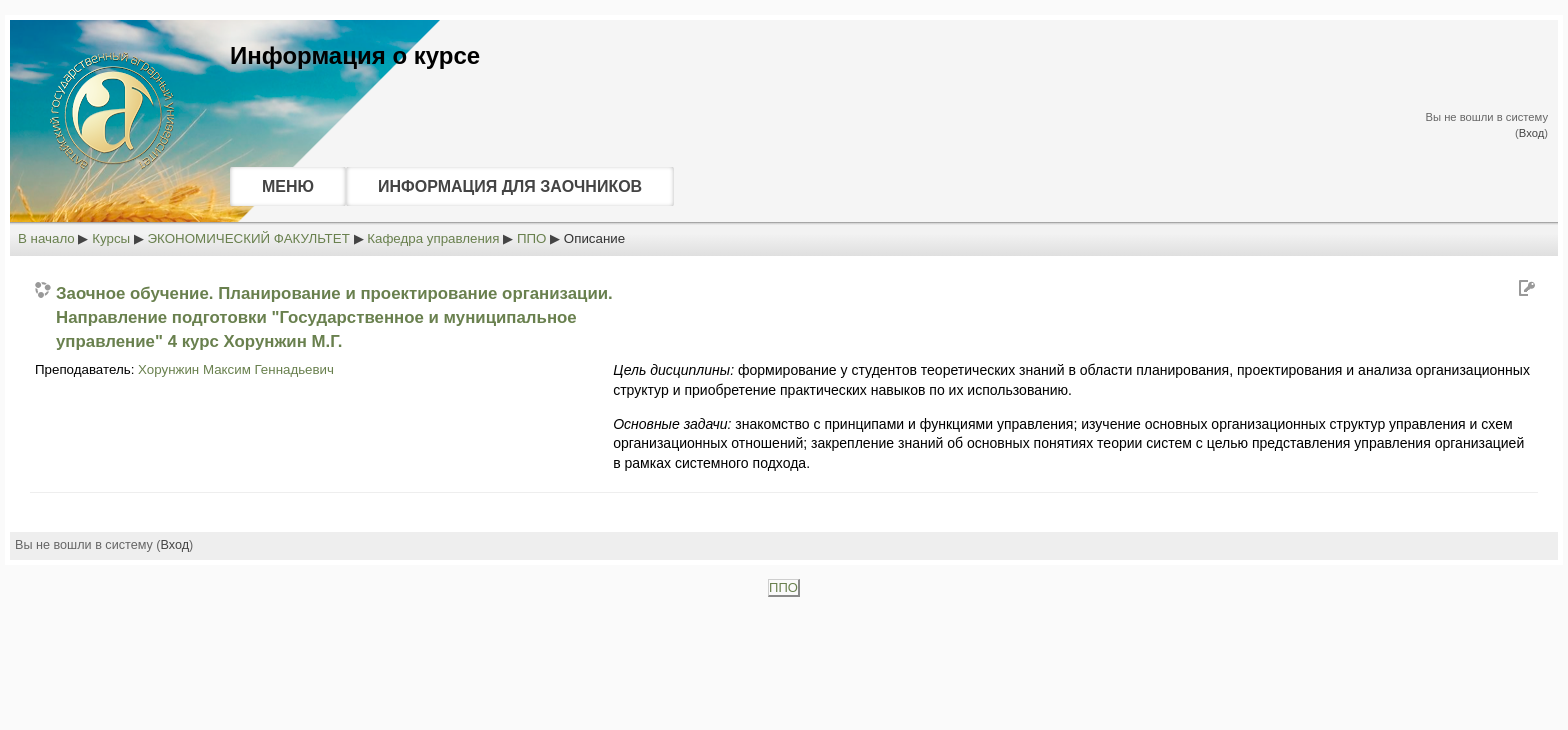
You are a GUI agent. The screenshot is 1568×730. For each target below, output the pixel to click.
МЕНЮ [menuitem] (288, 186)
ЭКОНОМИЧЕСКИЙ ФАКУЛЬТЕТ (249, 238)
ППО (532, 238)
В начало (46, 238)
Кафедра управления (433, 238)
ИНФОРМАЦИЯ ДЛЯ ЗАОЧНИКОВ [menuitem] (510, 186)
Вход (1531, 133)
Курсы (111, 238)
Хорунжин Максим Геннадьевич (236, 369)
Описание (594, 238)
